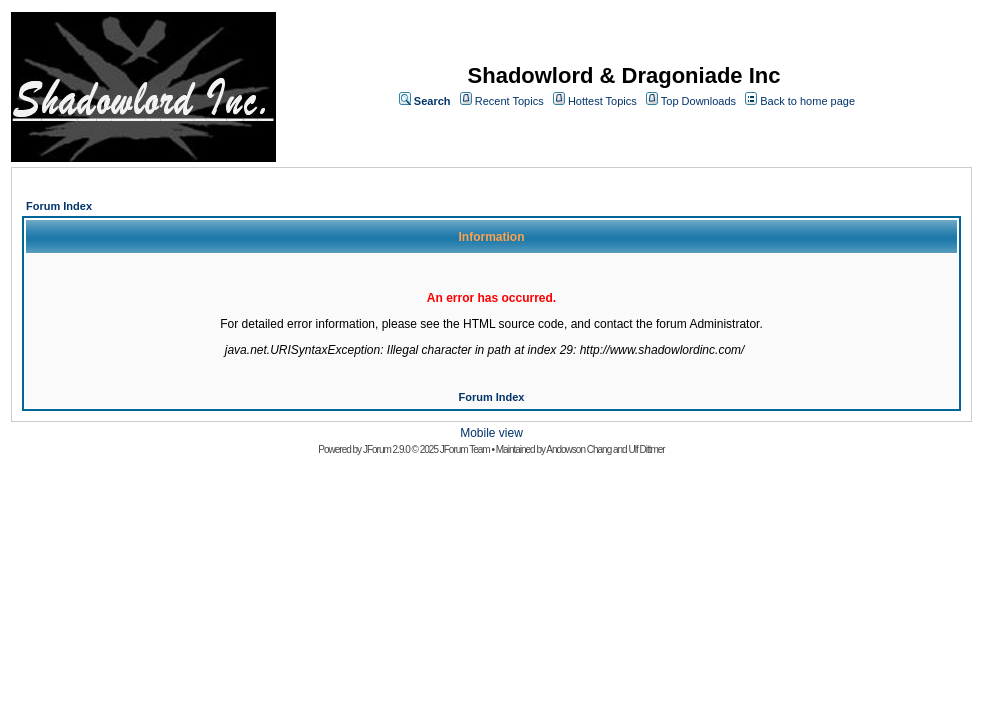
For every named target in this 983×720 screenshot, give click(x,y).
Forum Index (59, 206)
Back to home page (807, 101)
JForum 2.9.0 (386, 449)
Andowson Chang (578, 449)
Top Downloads (698, 101)
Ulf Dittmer (646, 449)
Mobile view (491, 433)
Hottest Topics (602, 101)
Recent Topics (509, 101)
